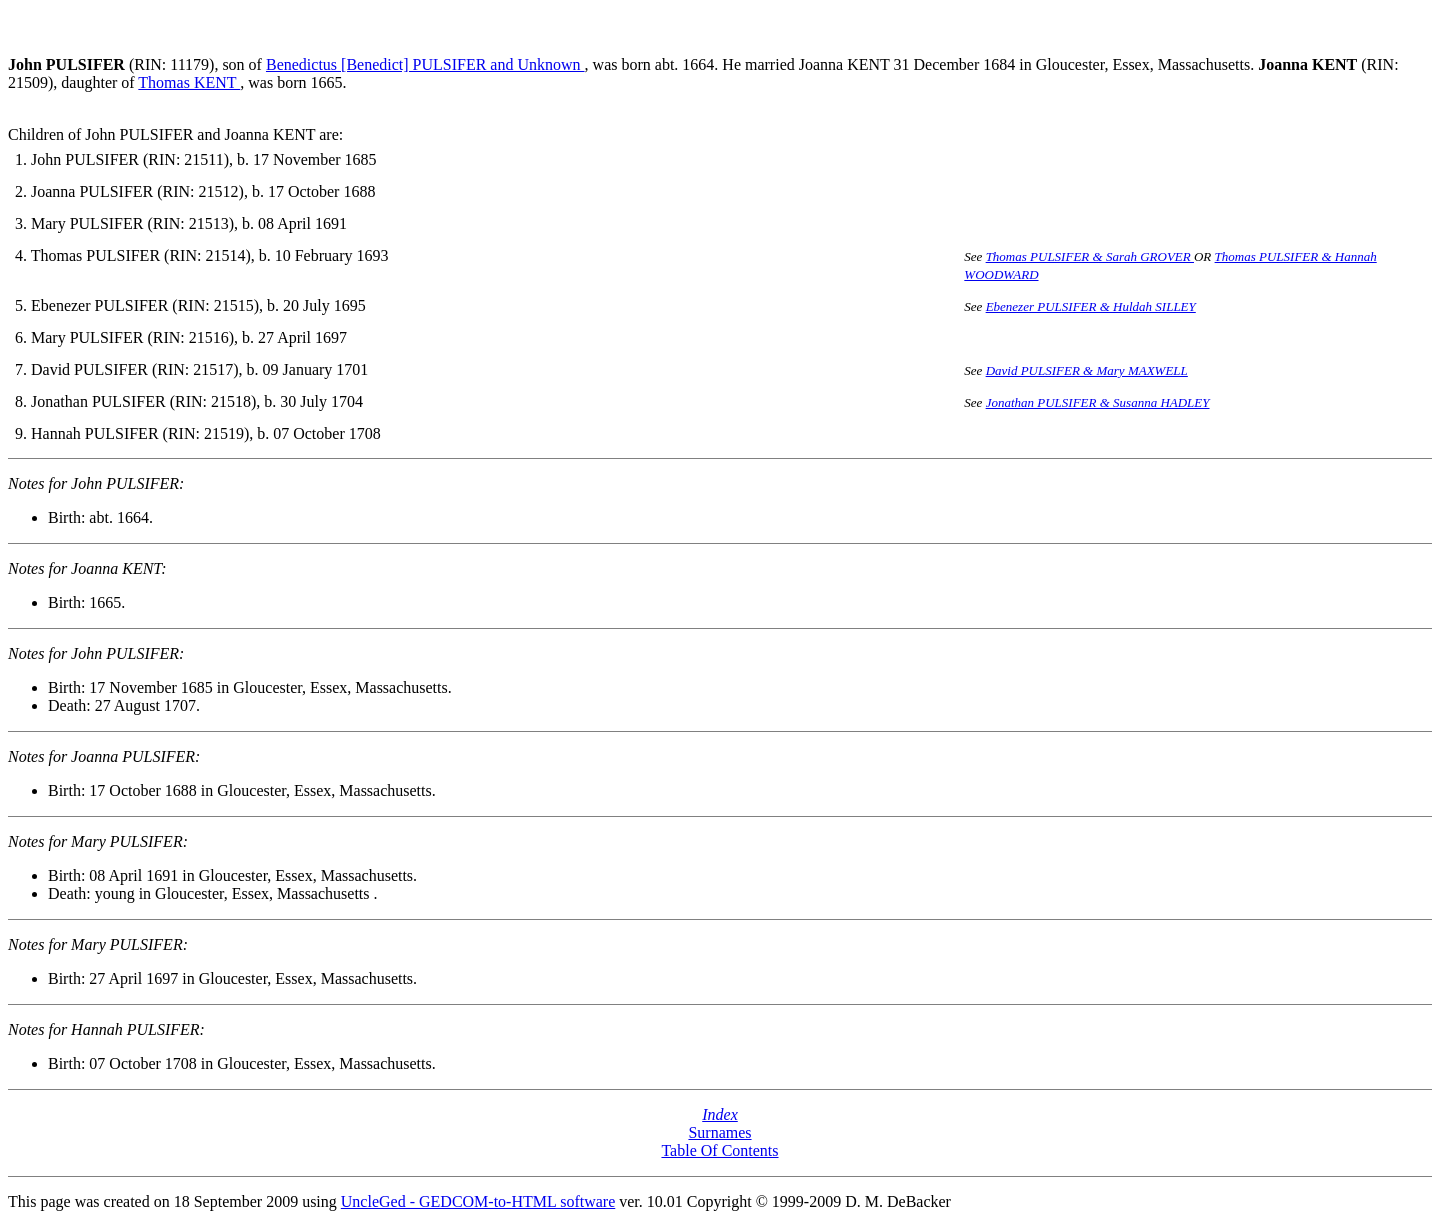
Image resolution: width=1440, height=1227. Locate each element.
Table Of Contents (719, 1150)
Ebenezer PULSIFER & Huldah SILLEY (1091, 306)
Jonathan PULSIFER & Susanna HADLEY (1098, 402)
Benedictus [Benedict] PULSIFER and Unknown (425, 64)
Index (720, 1114)
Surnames (719, 1132)
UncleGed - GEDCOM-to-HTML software (478, 1201)
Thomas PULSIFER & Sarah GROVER (1090, 256)
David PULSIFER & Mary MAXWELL (1087, 370)
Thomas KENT (189, 82)
